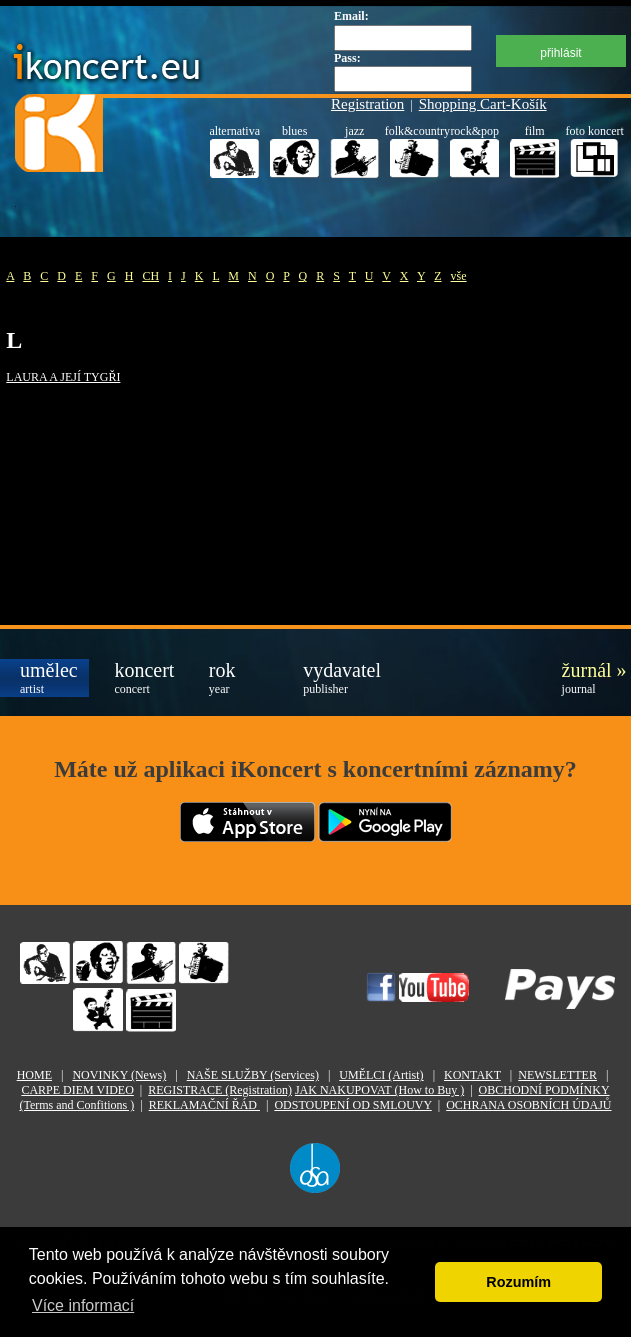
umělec (49, 677)
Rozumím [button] (518, 1282)
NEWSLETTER (557, 1075)
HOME (34, 1075)
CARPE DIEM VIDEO (77, 1090)
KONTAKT (472, 1075)
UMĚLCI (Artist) (381, 1075)
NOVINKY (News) (119, 1075)
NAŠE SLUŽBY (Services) (253, 1075)
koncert (144, 677)
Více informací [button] (83, 1305)
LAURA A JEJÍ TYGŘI (63, 377)
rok (222, 677)
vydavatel (337, 677)
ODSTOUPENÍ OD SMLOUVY (352, 1105)
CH (150, 276)
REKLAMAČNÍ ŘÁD (204, 1105)
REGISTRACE (220, 1090)
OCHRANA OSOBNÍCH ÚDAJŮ (528, 1105)
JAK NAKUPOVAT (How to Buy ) (379, 1090)
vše (459, 276)
